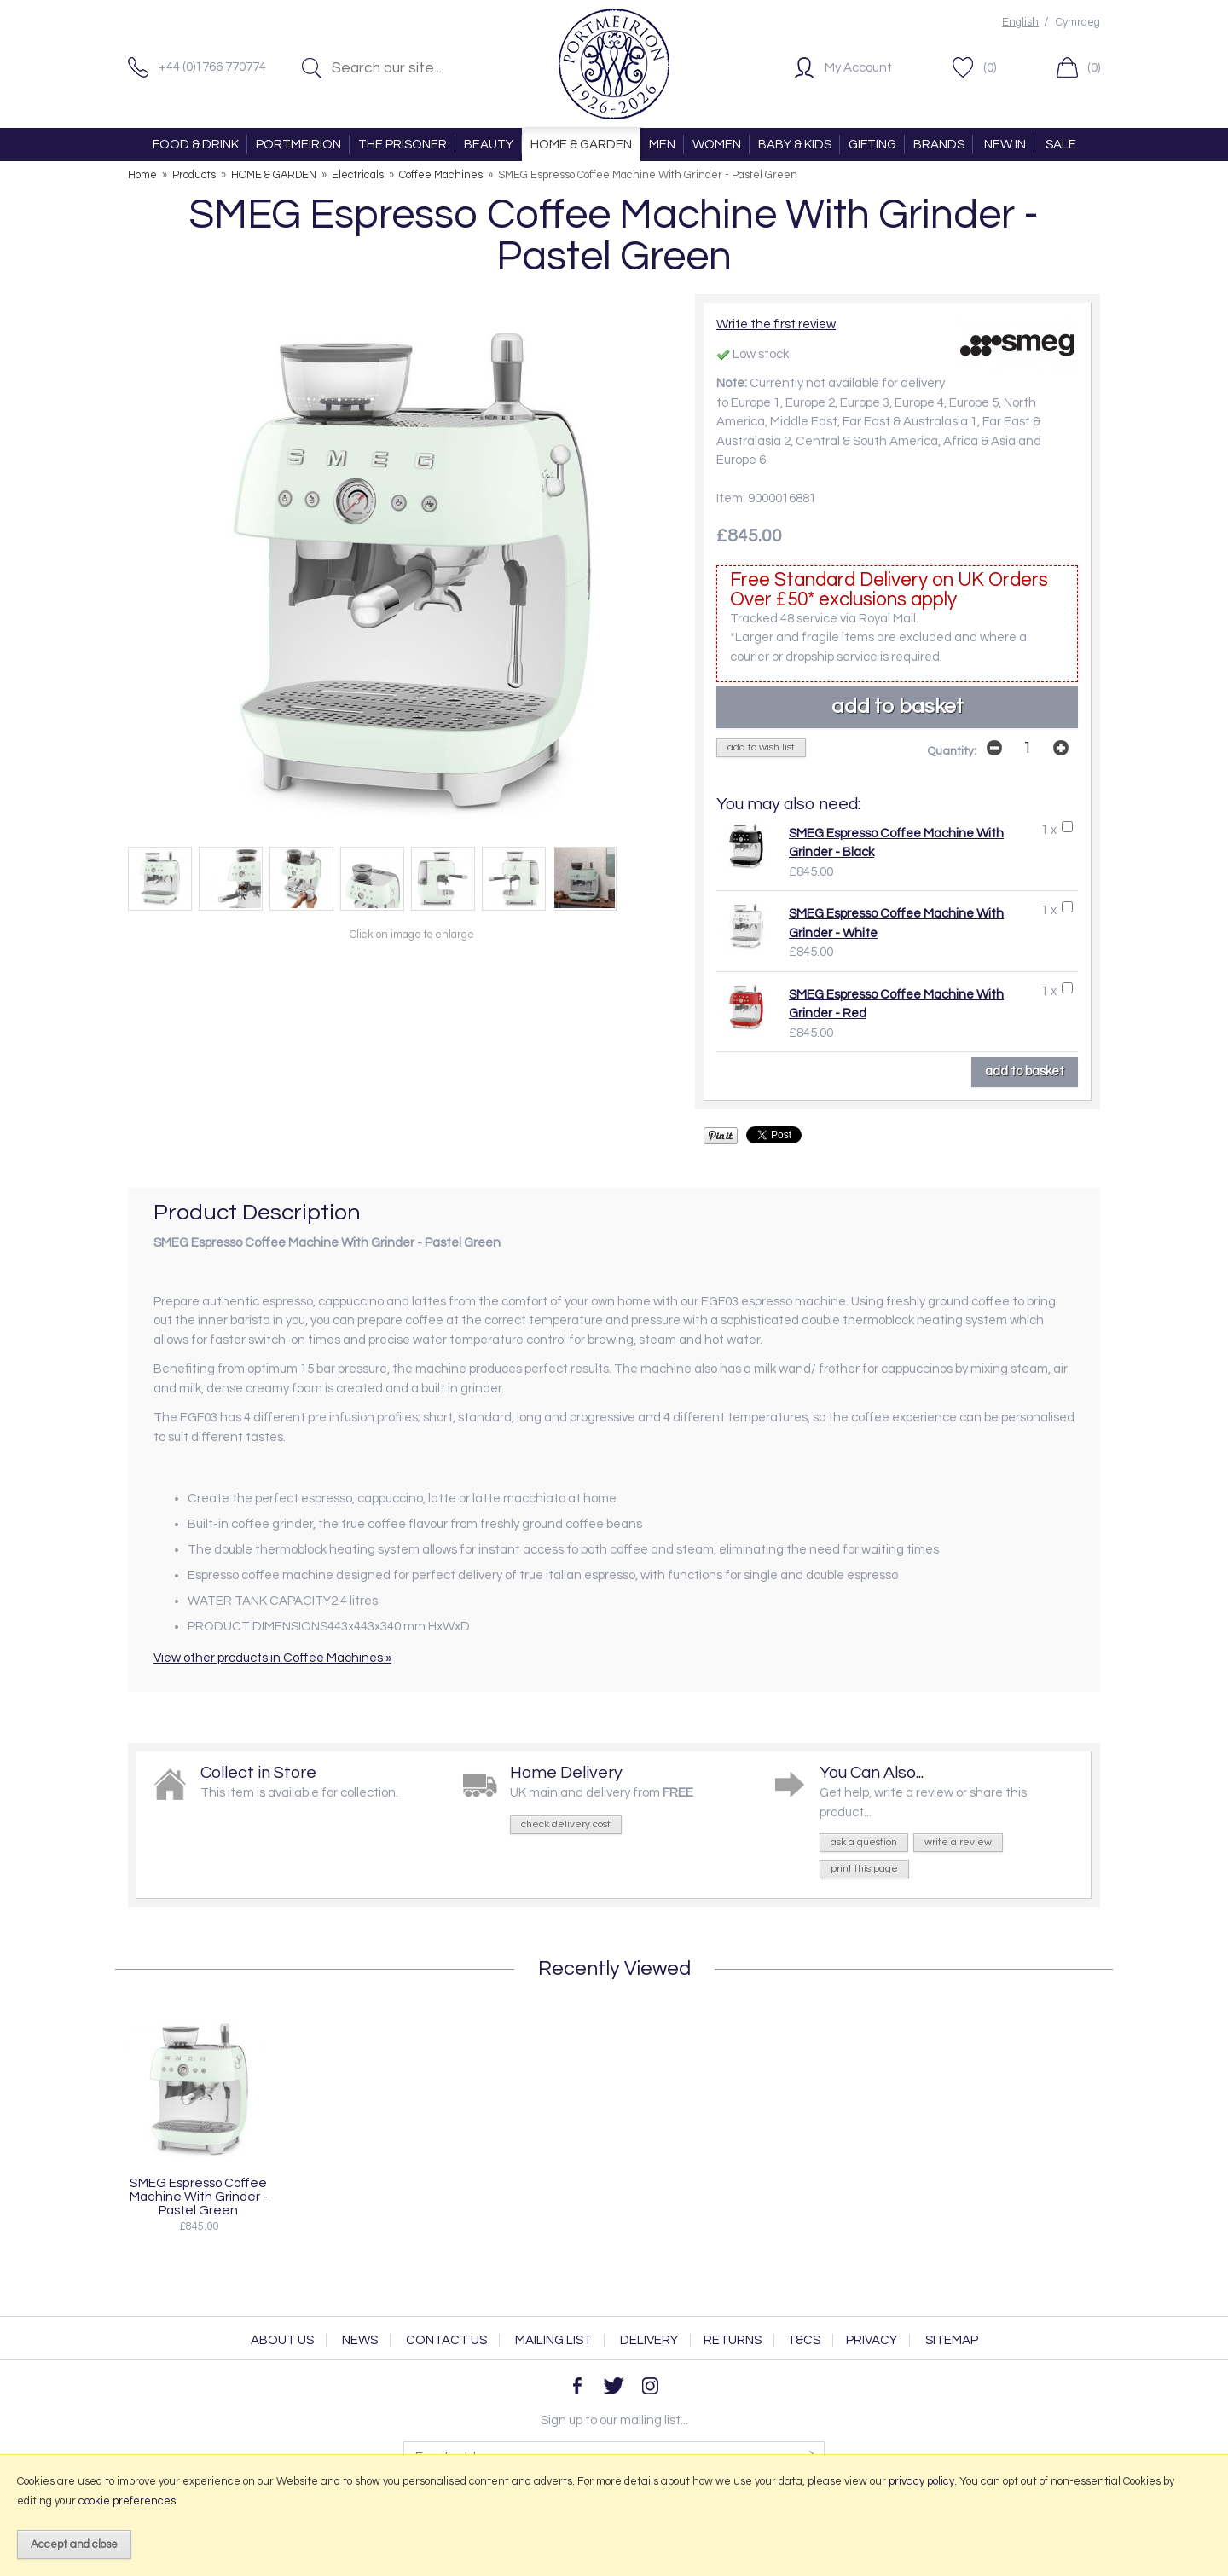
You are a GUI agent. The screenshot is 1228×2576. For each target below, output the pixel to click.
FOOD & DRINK (196, 144)
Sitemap (951, 2340)
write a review (958, 1842)
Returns (733, 2340)
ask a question (864, 1842)
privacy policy (921, 2481)
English (1020, 22)
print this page (864, 1868)
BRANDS (938, 144)
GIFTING (872, 144)
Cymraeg (1078, 22)
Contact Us (446, 2340)
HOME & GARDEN (581, 144)
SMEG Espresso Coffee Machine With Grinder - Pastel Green (199, 2196)
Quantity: (951, 751)
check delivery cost (566, 1824)
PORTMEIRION (298, 144)
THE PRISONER (402, 144)
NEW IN (1005, 144)
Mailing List (553, 2340)
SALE (1061, 144)
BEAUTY (488, 144)
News (360, 2340)
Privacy (871, 2340)
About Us (282, 2340)
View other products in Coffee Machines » (272, 1658)
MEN (662, 144)
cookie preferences (127, 2501)
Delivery (649, 2340)
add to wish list (761, 747)
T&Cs (803, 2340)
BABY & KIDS (794, 144)
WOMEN (716, 144)
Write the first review (776, 324)
